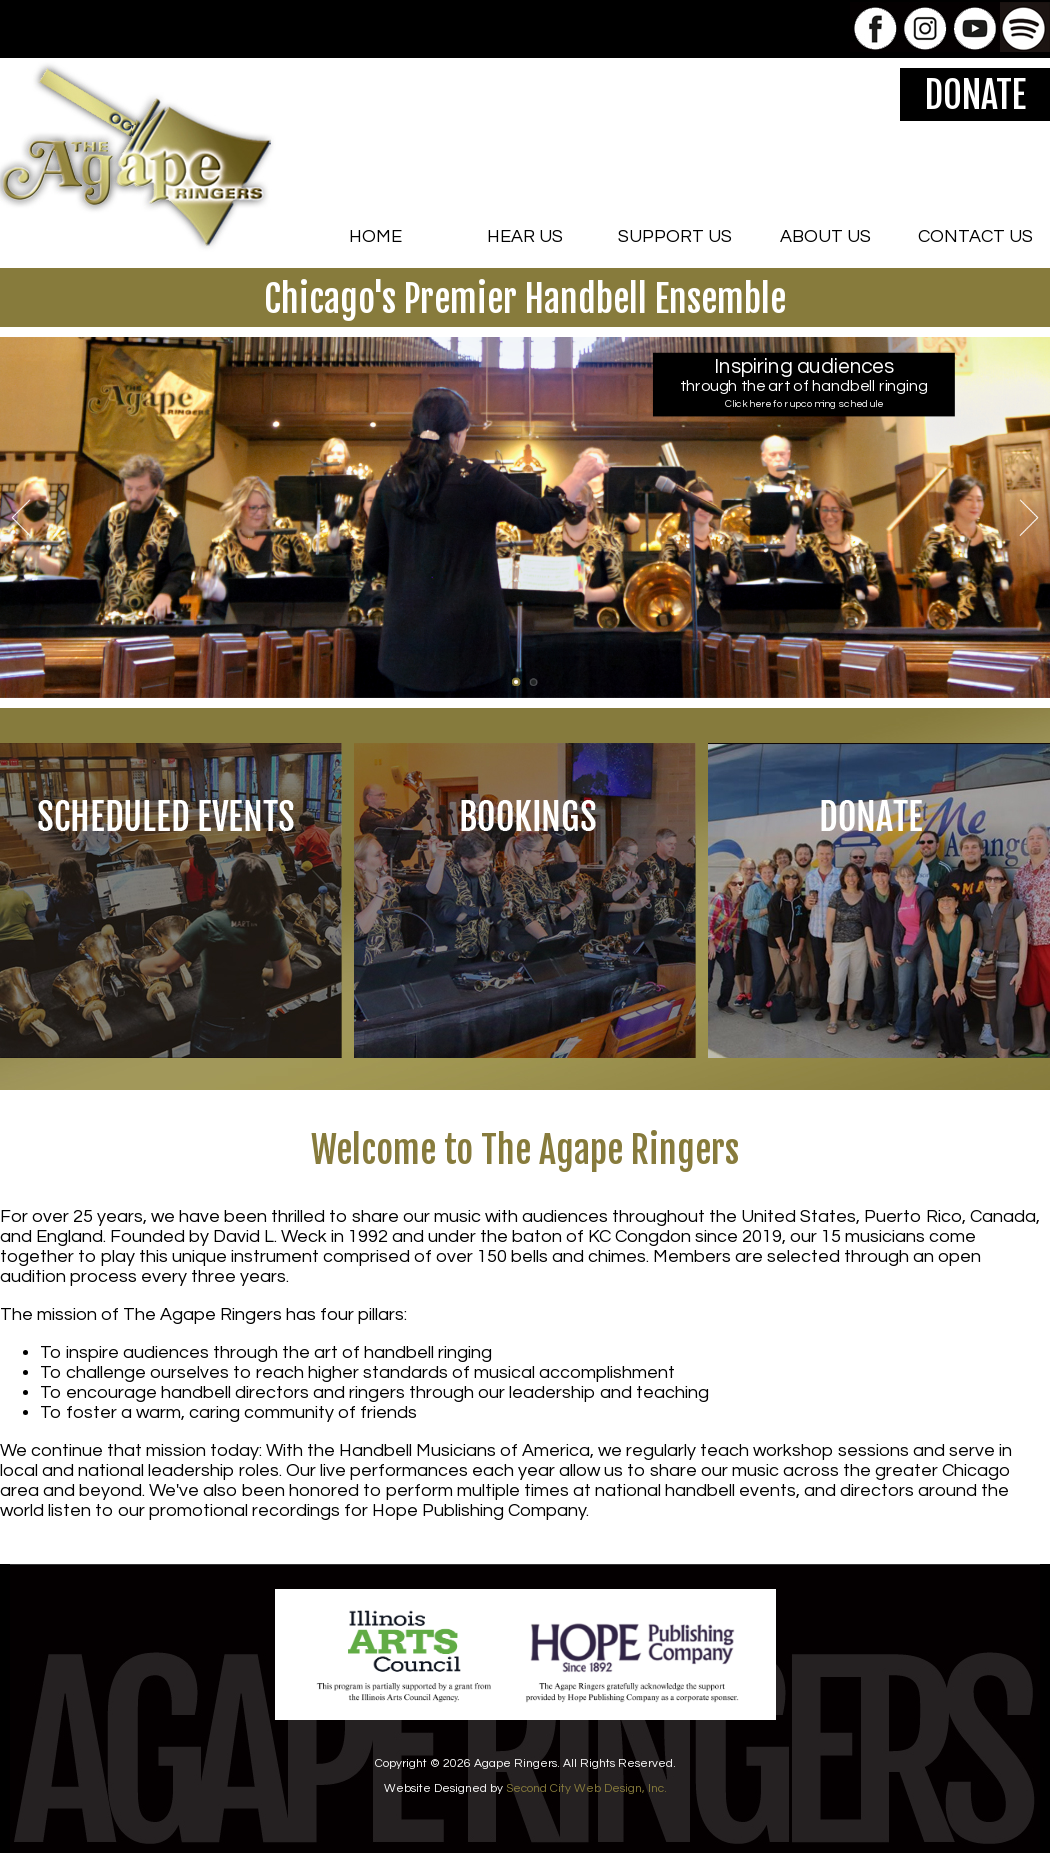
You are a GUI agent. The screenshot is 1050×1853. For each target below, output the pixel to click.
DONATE (975, 95)
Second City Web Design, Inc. (586, 1788)
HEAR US (525, 236)
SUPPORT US (675, 236)
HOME (375, 236)
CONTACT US (975, 236)
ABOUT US (825, 236)
